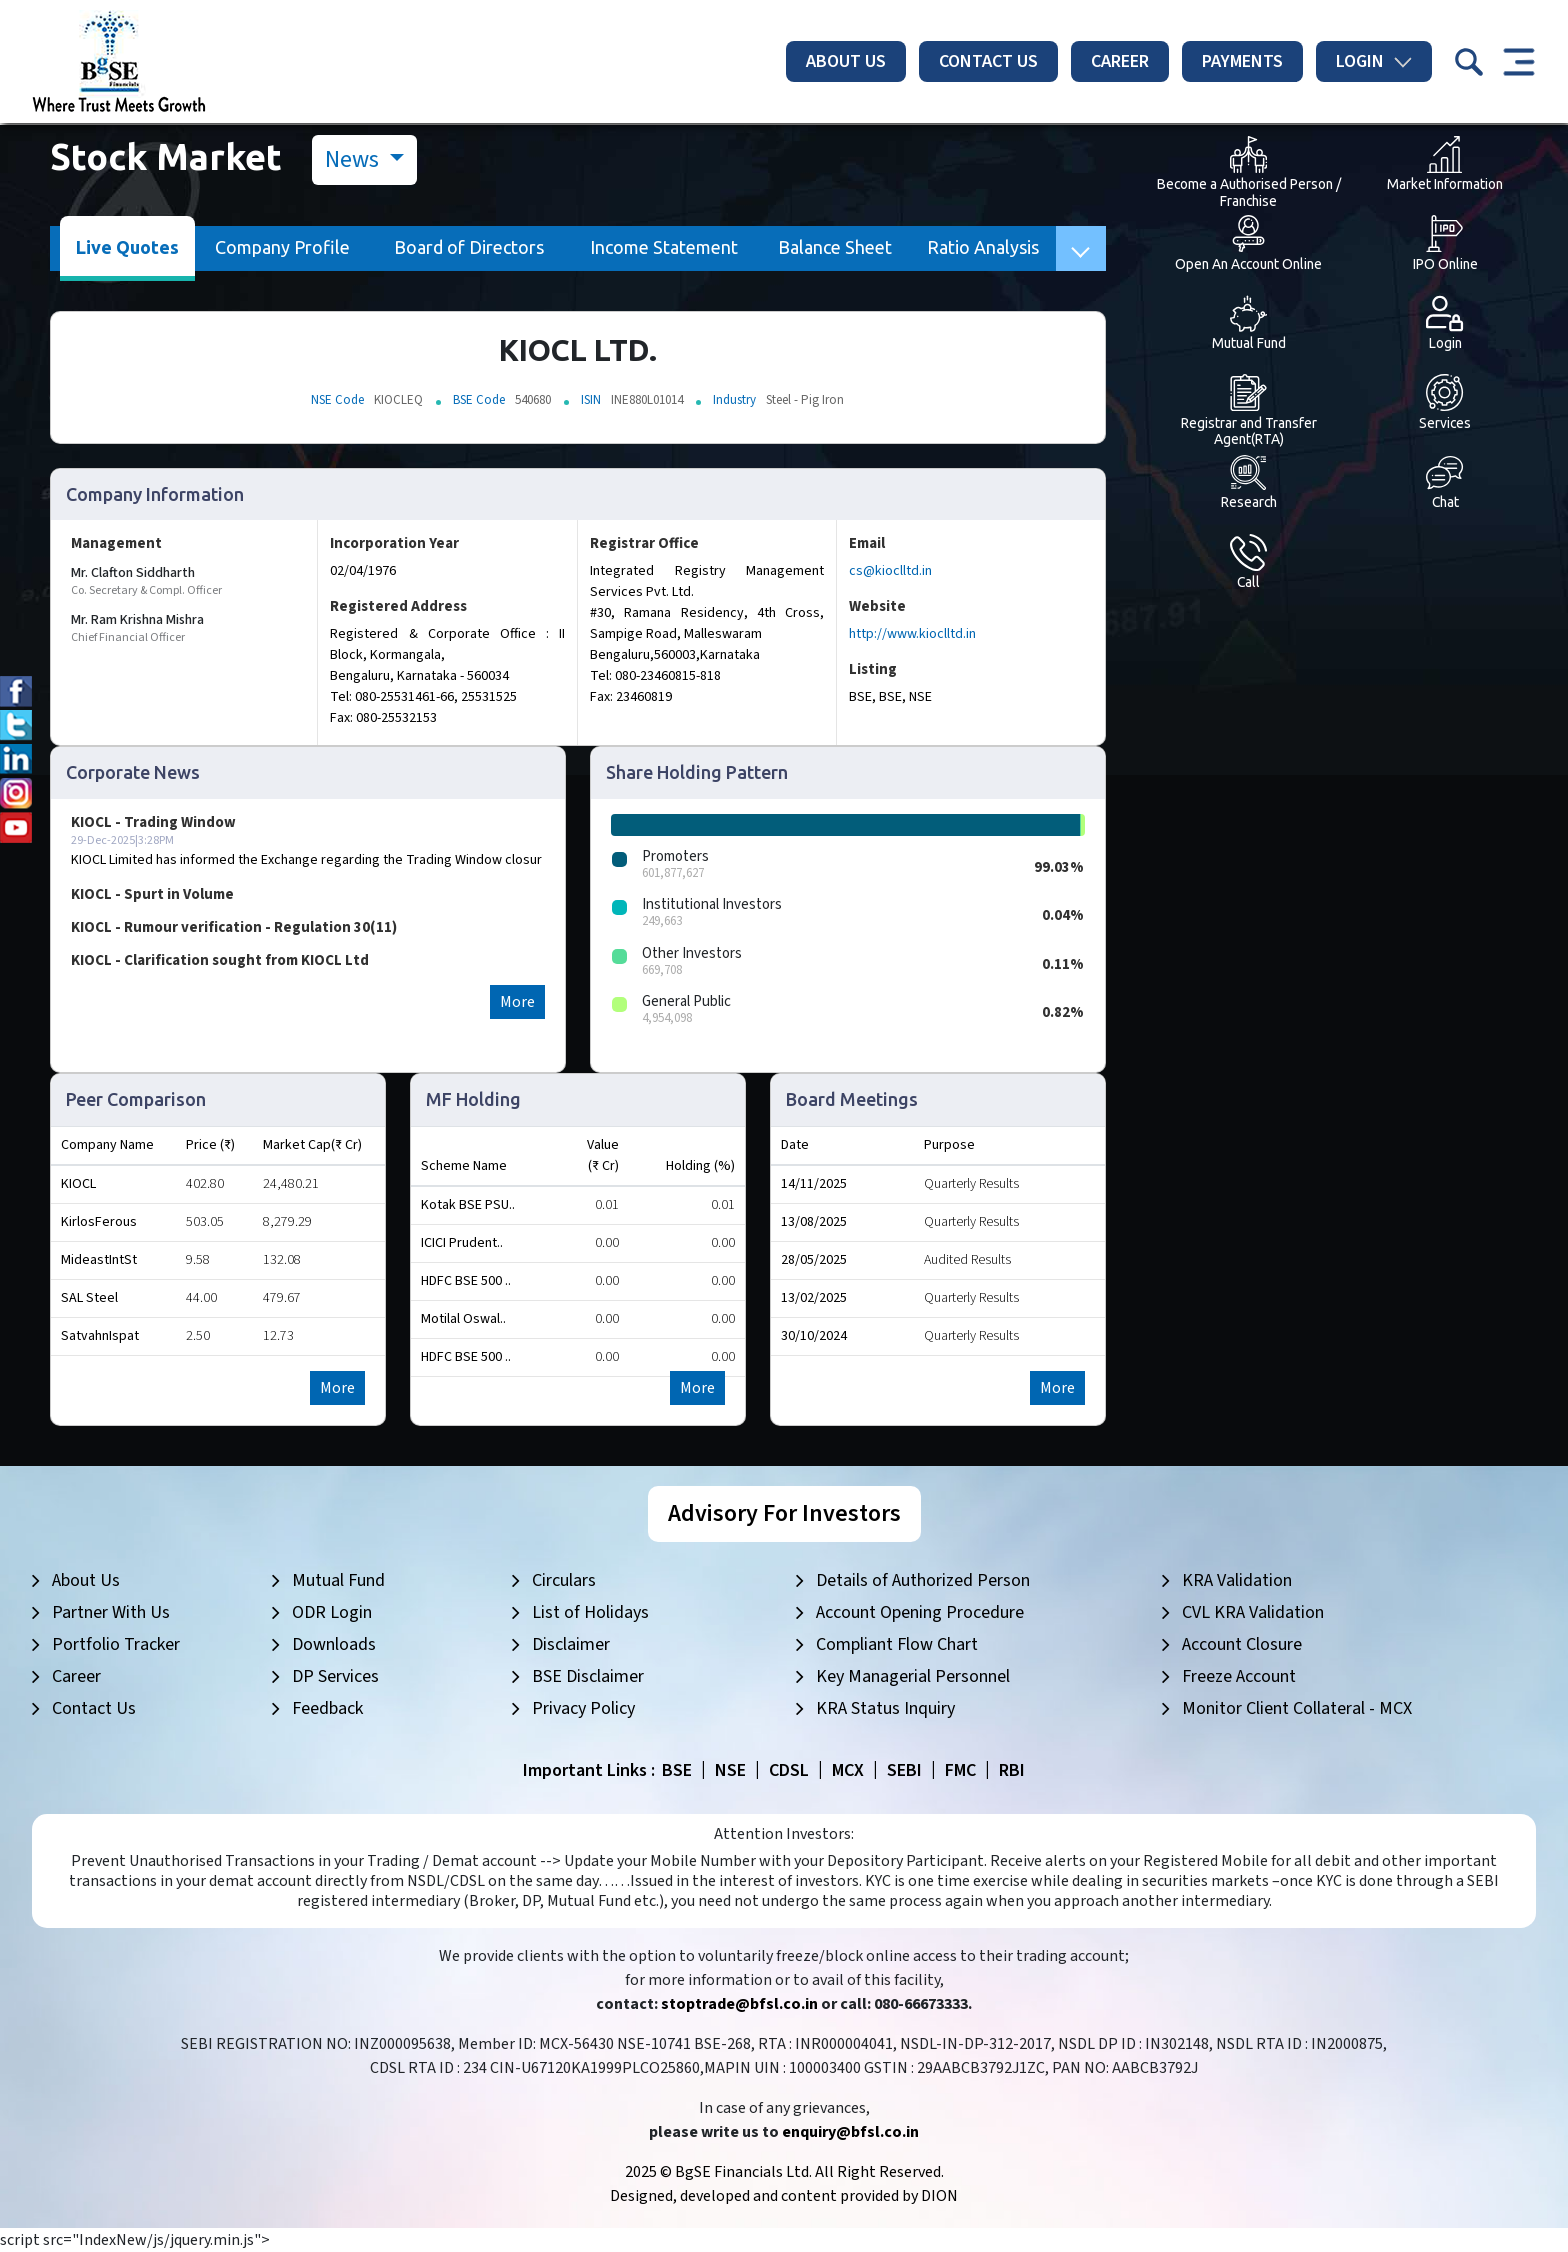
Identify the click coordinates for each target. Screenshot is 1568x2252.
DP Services (335, 1676)
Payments (1242, 61)
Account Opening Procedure (920, 1612)
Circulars (564, 1580)
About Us (846, 61)
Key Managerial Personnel (913, 1676)
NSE (730, 1770)
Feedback (327, 1708)
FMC (960, 1770)
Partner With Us (111, 1612)
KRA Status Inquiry (885, 1708)
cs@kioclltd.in (890, 571)
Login (1374, 61)
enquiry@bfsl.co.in (850, 2132)
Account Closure (1242, 1644)
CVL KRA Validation (1253, 1612)
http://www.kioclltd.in (912, 634)
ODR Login (332, 1612)
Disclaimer (571, 1644)
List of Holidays (590, 1612)
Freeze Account (1239, 1676)
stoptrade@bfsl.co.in (739, 2004)
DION (939, 2196)
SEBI (904, 1770)
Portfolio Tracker (116, 1644)
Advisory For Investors (784, 1513)
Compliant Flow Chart (897, 1644)
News (354, 159)
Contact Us (988, 61)
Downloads (334, 1644)
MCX (848, 1770)
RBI (1012, 1770)
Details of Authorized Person (923, 1580)
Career (1120, 61)
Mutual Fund (338, 1580)
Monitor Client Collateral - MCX (1297, 1708)
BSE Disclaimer (588, 1676)
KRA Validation (1237, 1580)
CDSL (789, 1770)
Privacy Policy (583, 1708)
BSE (677, 1770)
